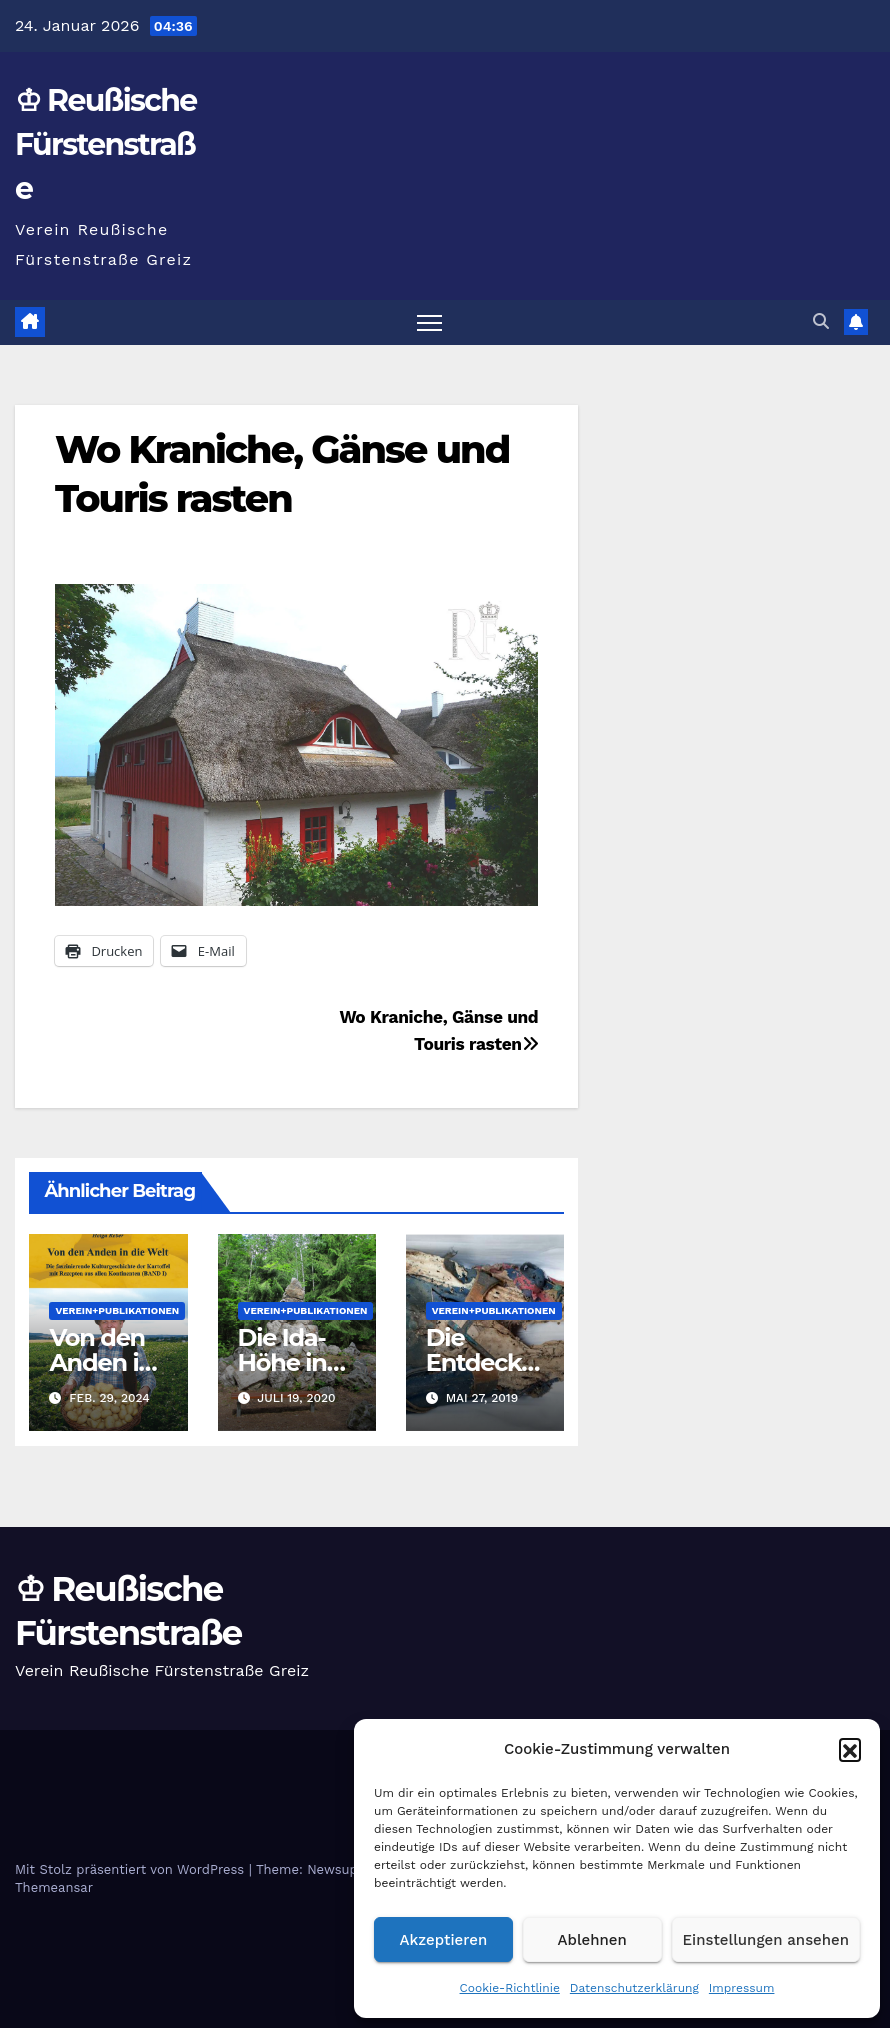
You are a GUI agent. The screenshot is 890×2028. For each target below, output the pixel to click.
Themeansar (54, 1887)
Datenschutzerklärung (634, 1988)
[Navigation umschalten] (429, 322)
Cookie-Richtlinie (510, 1988)
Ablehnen (592, 1940)
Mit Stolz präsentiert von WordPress (132, 1869)
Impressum (742, 1988)
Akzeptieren (444, 1940)
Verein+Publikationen (117, 1310)
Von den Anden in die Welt (101, 1362)
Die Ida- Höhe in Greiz (282, 1362)
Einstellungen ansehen (766, 1940)
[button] (850, 1749)
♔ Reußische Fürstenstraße (106, 144)
